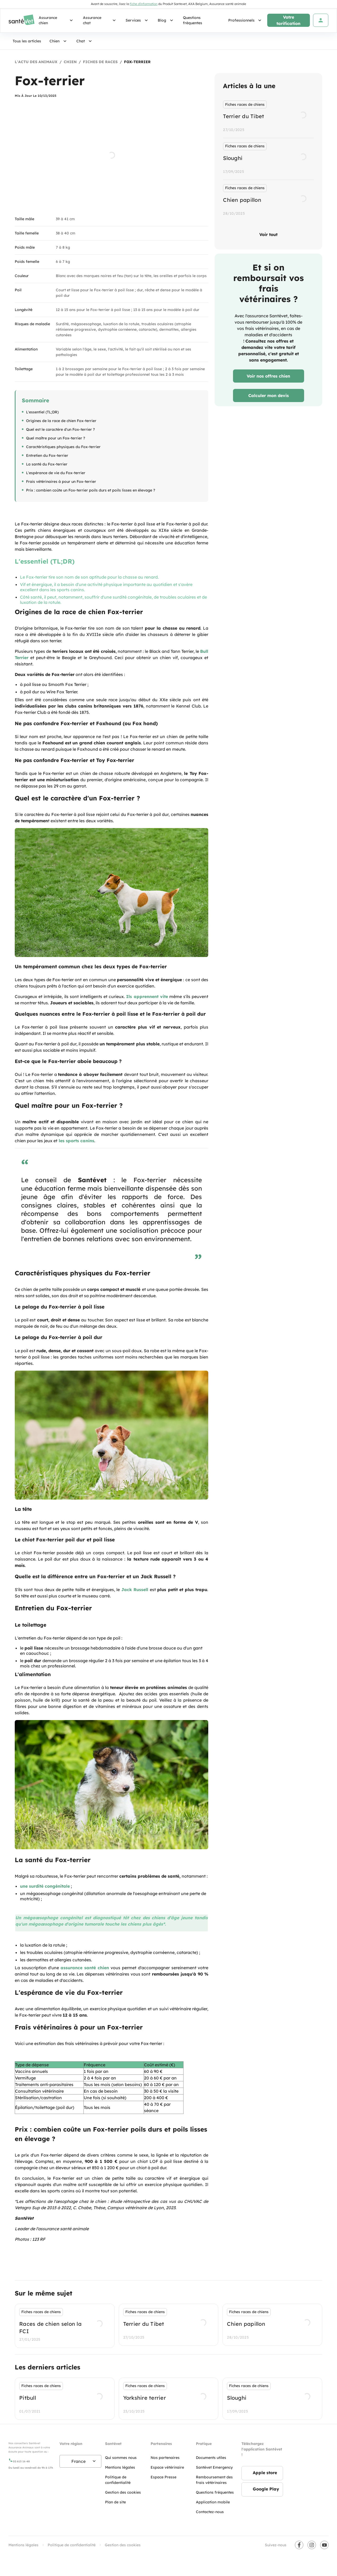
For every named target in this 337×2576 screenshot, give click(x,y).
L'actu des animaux (36, 61)
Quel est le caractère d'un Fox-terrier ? (60, 429)
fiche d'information (143, 4)
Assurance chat (100, 20)
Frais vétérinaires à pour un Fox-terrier (61, 481)
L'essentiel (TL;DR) (42, 412)
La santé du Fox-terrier (46, 464)
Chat (84, 41)
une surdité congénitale (45, 1886)
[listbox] (268, 158)
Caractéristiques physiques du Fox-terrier (63, 446)
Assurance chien (57, 20)
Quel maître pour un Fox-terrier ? (55, 438)
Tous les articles (27, 41)
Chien (58, 41)
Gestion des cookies (123, 2545)
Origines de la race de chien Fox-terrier (61, 420)
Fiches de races (100, 61)
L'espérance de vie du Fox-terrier (55, 472)
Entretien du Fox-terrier (47, 455)
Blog (166, 20)
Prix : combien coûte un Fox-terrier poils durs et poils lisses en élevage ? (90, 490)
